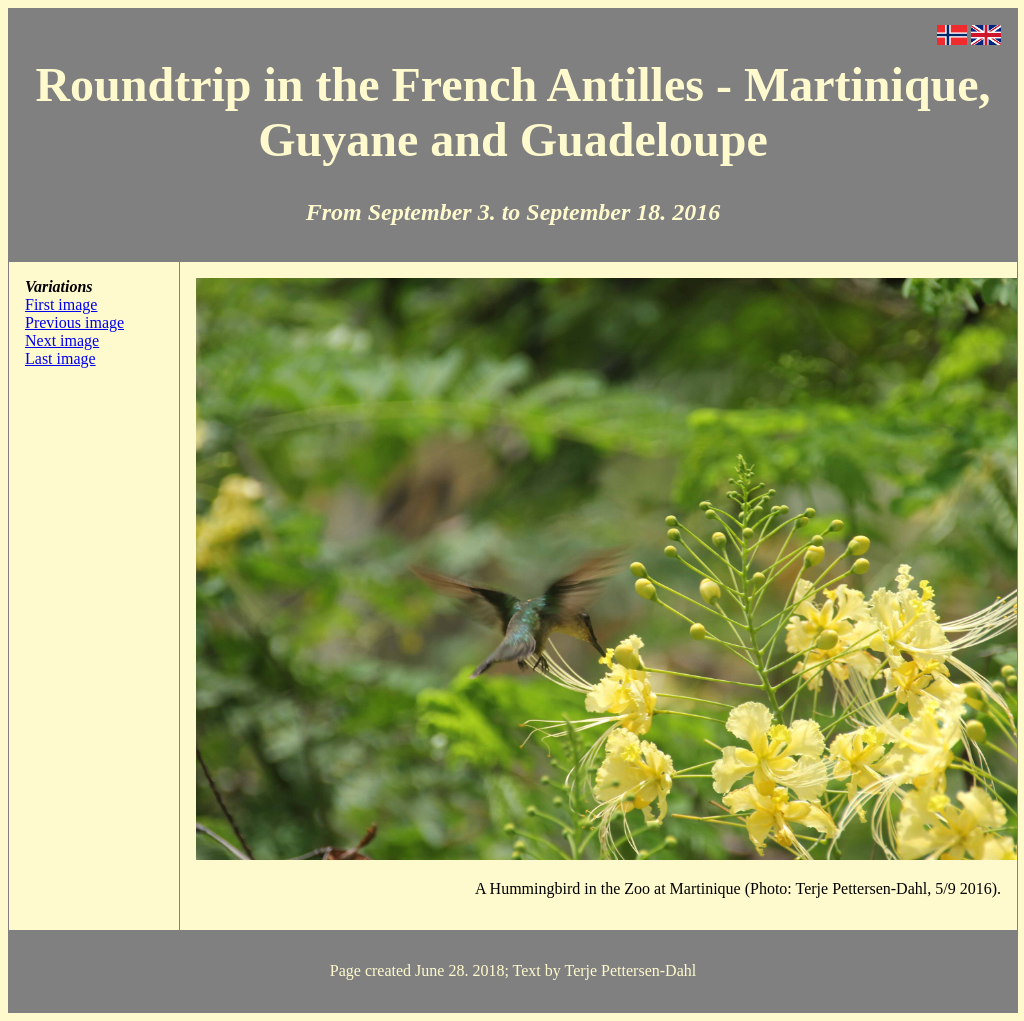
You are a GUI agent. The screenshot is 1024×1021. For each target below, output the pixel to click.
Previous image (74, 322)
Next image (62, 340)
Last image (60, 358)
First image (61, 304)
